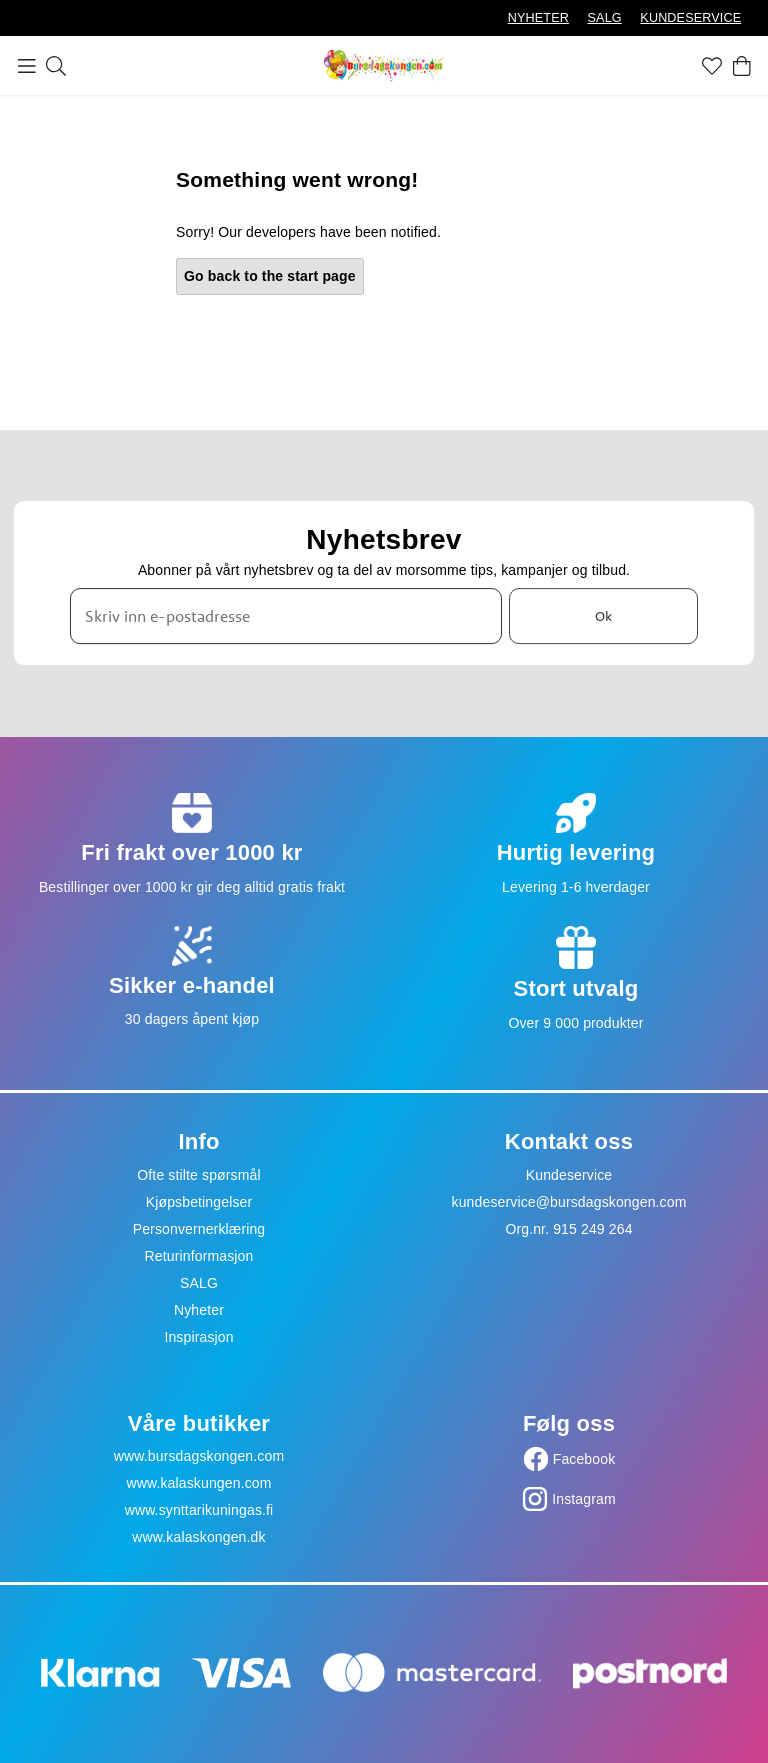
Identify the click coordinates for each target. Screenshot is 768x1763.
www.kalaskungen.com (198, 1483)
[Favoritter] (712, 66)
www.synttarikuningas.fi (199, 1510)
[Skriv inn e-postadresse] (286, 616)
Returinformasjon (199, 1256)
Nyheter (199, 1310)
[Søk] (56, 66)
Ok (603, 616)
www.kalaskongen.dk (198, 1537)
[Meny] (27, 66)
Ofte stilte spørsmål (198, 1175)
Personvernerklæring (199, 1229)
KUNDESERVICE (690, 18)
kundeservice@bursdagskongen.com (569, 1202)
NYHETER (538, 18)
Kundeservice (569, 1175)
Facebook (584, 1459)
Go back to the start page (270, 276)
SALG (605, 18)
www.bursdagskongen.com (199, 1456)
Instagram (584, 1499)
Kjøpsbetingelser (199, 1202)
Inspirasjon (198, 1337)
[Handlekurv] (742, 66)
